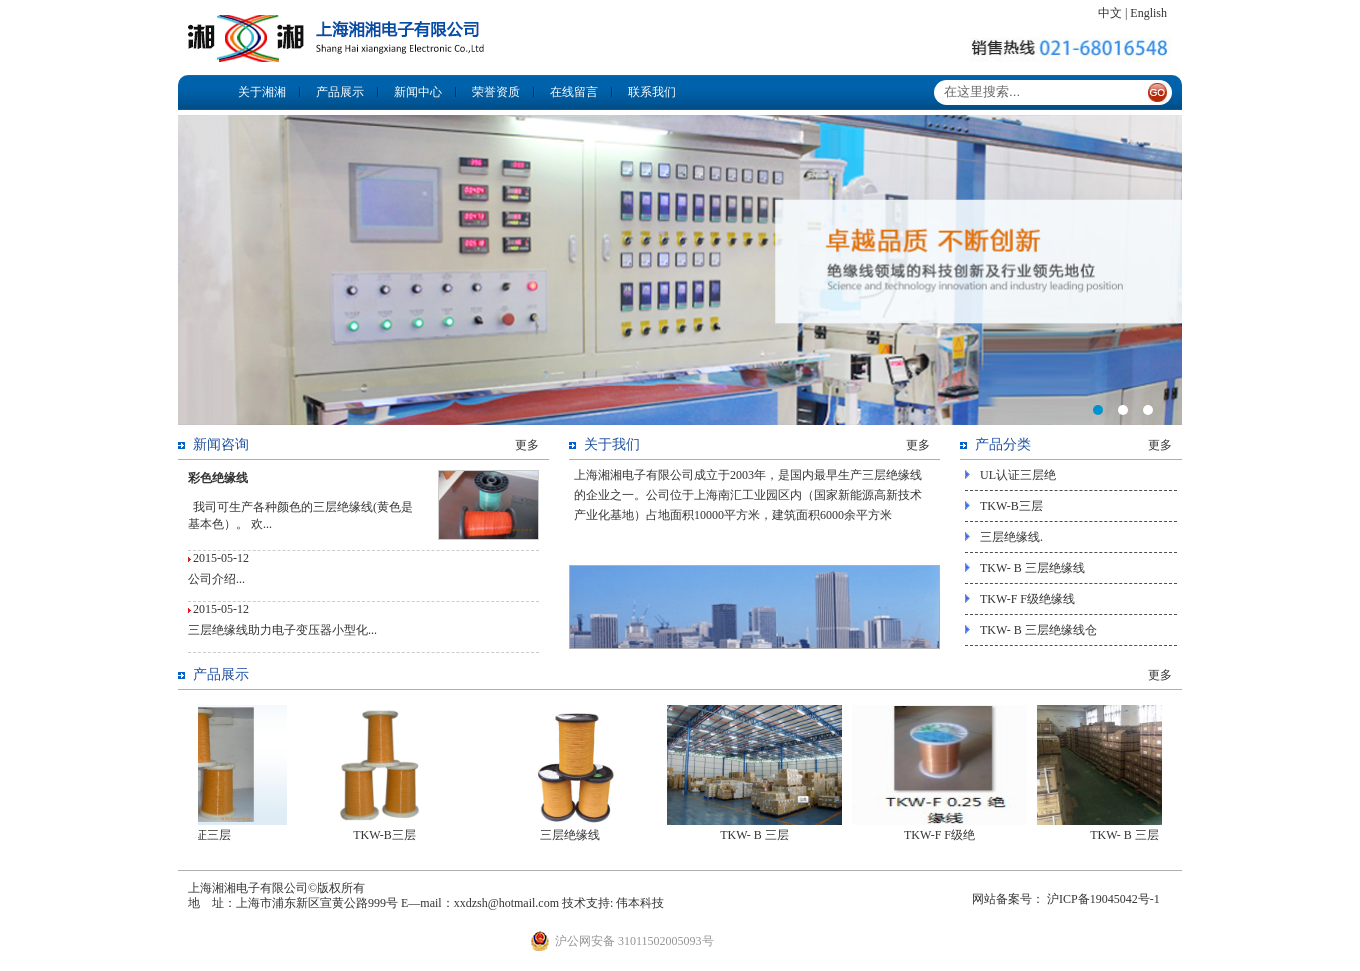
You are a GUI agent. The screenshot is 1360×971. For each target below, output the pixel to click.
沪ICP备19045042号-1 (1103, 899)
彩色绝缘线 (218, 478)
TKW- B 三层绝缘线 (1032, 568)
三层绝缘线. (1011, 537)
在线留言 (574, 92)
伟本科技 (640, 903)
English (1148, 13)
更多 (527, 445)
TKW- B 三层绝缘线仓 (1038, 630)
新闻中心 (418, 92)
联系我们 (652, 92)
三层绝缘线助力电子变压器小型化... (282, 630)
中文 (1110, 13)
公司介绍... (216, 579)
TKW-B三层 (1011, 506)
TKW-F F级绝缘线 (1027, 599)
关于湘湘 (262, 92)
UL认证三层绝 (1018, 475)
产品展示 (340, 92)
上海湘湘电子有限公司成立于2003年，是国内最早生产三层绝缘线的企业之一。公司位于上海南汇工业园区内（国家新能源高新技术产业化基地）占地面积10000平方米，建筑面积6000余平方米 (748, 495)
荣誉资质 (496, 92)
